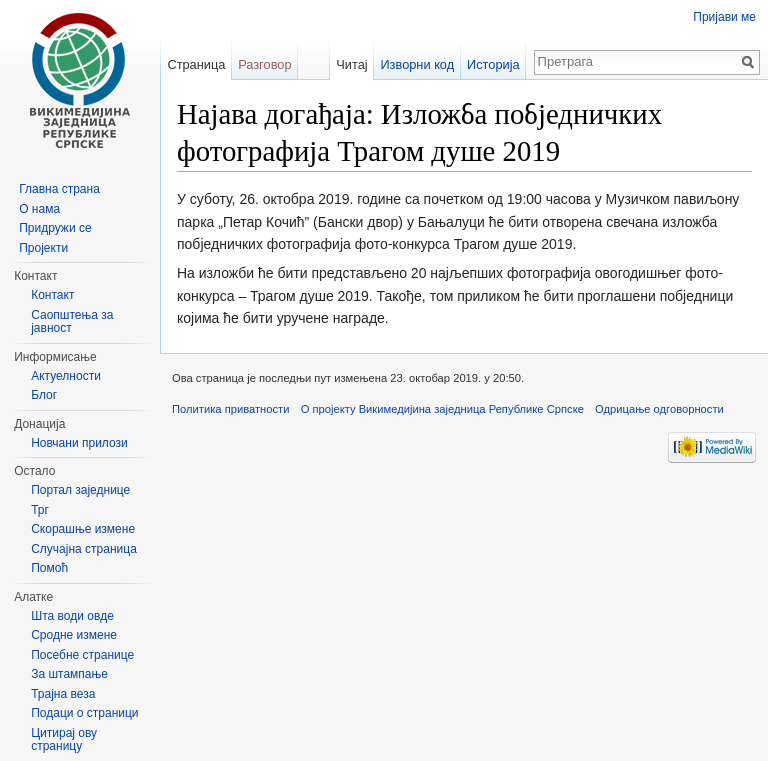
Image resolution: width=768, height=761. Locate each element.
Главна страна (59, 189)
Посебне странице (82, 655)
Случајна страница (84, 549)
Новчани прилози (79, 443)
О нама (39, 209)
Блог (44, 395)
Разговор (264, 64)
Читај (351, 64)
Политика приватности (230, 409)
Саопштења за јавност (72, 322)
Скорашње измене (83, 529)
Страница (196, 64)
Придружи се (55, 228)
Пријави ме (724, 17)
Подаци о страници (84, 713)
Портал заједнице (80, 490)
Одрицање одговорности (659, 409)
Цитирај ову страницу (64, 740)
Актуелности (66, 376)
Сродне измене (74, 635)
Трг (40, 510)
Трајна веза (63, 694)
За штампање (69, 674)
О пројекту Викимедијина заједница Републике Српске (442, 409)
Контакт (52, 295)
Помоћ (49, 568)
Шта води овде (72, 616)
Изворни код (417, 64)
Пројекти (43, 248)
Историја (493, 64)
